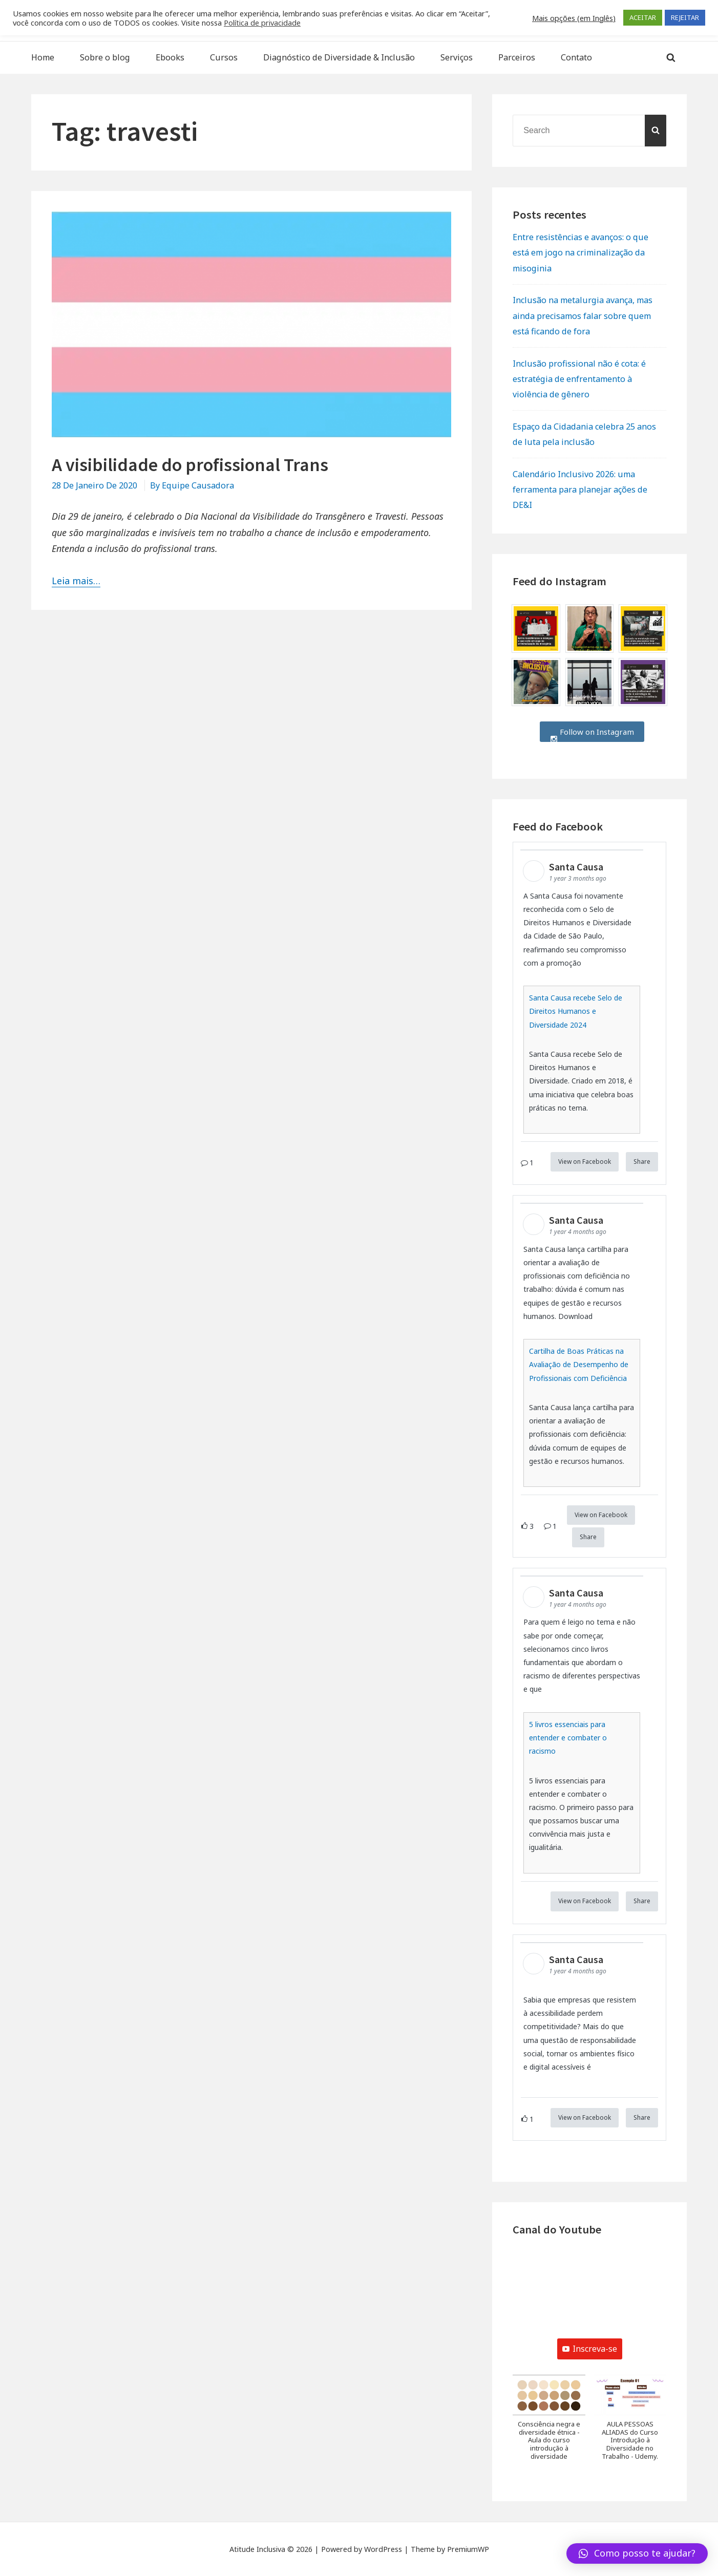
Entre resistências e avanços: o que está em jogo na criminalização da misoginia (580, 252)
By (192, 485)
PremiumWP (468, 2549)
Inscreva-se (589, 2348)
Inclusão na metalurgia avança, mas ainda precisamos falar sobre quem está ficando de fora (582, 315)
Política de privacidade (262, 22)
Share (641, 1161)
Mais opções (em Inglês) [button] (574, 18)
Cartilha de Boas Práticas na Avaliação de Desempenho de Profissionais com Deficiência (578, 1364)
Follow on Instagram (592, 732)
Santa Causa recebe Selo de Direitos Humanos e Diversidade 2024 (575, 1011)
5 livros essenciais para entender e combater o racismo (568, 1737)
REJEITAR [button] (685, 17)
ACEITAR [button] (642, 17)
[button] (549, 2423)
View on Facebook (584, 1161)
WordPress (383, 2549)
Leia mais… (76, 580)
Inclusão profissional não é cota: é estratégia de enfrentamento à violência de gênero (579, 379)
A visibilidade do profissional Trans (190, 464)
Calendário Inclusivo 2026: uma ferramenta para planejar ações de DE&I (580, 489)
